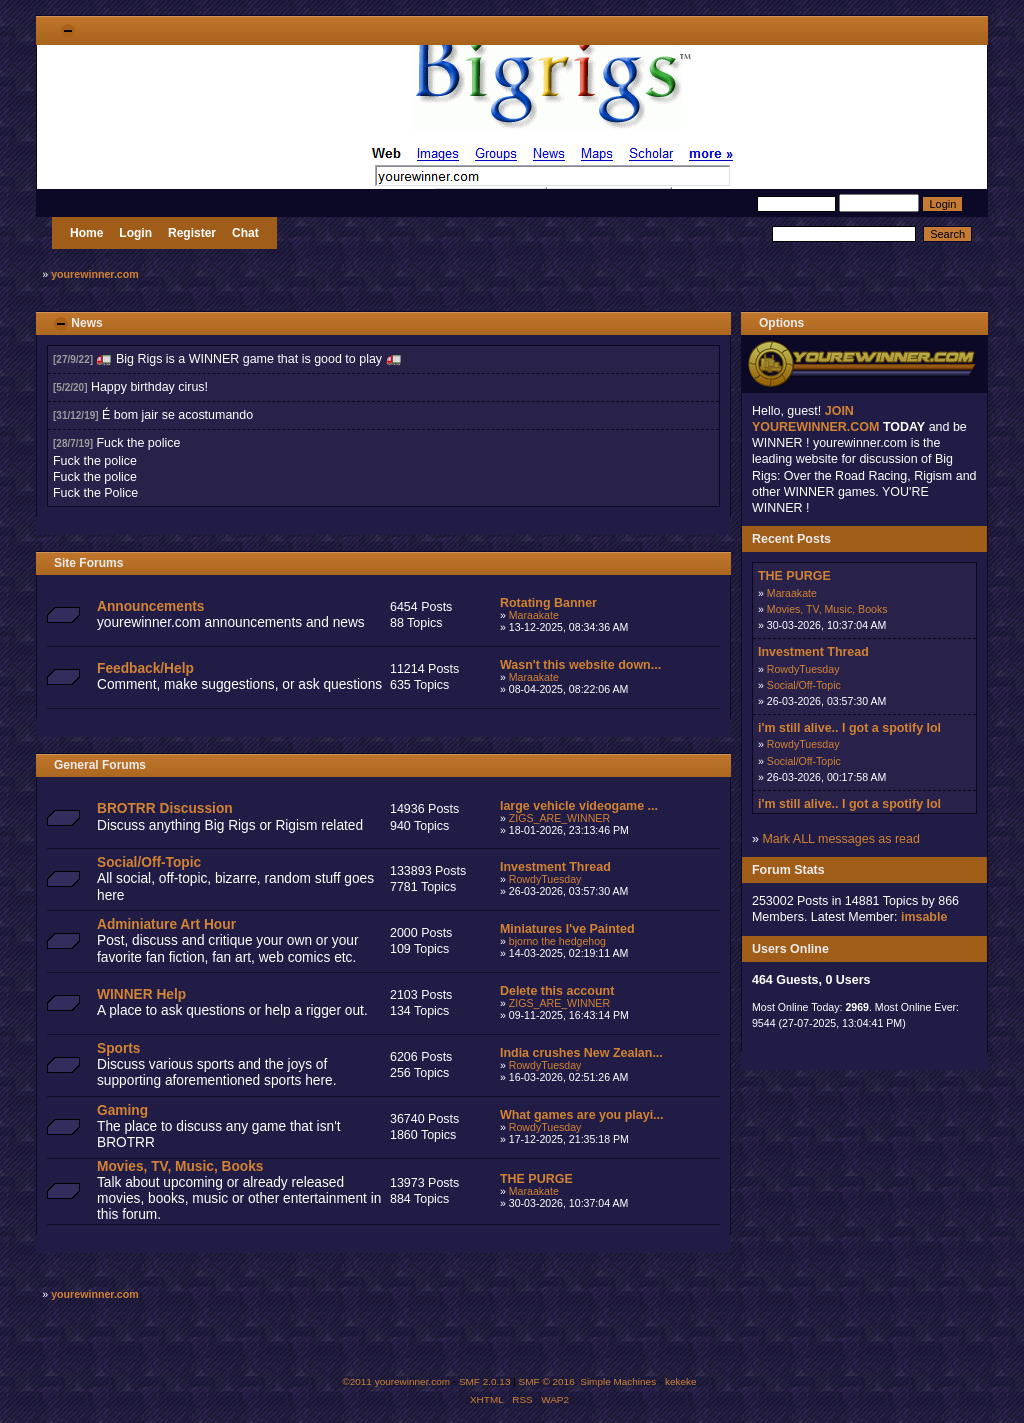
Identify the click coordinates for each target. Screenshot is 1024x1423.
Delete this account (557, 991)
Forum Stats (788, 870)
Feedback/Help (145, 668)
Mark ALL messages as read (841, 839)
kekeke (681, 1381)
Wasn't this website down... (580, 665)
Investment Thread (555, 867)
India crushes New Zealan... (581, 1053)
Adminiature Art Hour (166, 924)
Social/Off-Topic (149, 862)
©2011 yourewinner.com (396, 1381)
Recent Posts (791, 539)
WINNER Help (141, 994)
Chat (245, 233)
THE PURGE (536, 1179)
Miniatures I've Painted (567, 929)
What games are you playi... (582, 1115)
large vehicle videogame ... (579, 806)
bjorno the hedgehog (557, 941)
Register (192, 233)
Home (86, 233)
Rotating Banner (548, 603)
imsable (924, 917)
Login (135, 233)
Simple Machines (618, 1381)
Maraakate (534, 615)
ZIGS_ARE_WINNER (559, 818)
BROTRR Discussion (165, 808)
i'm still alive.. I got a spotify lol (849, 728)
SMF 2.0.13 (485, 1381)
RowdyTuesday (545, 879)
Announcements (150, 606)
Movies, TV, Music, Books (180, 1166)
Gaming (122, 1110)
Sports (118, 1048)
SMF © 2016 (547, 1381)
